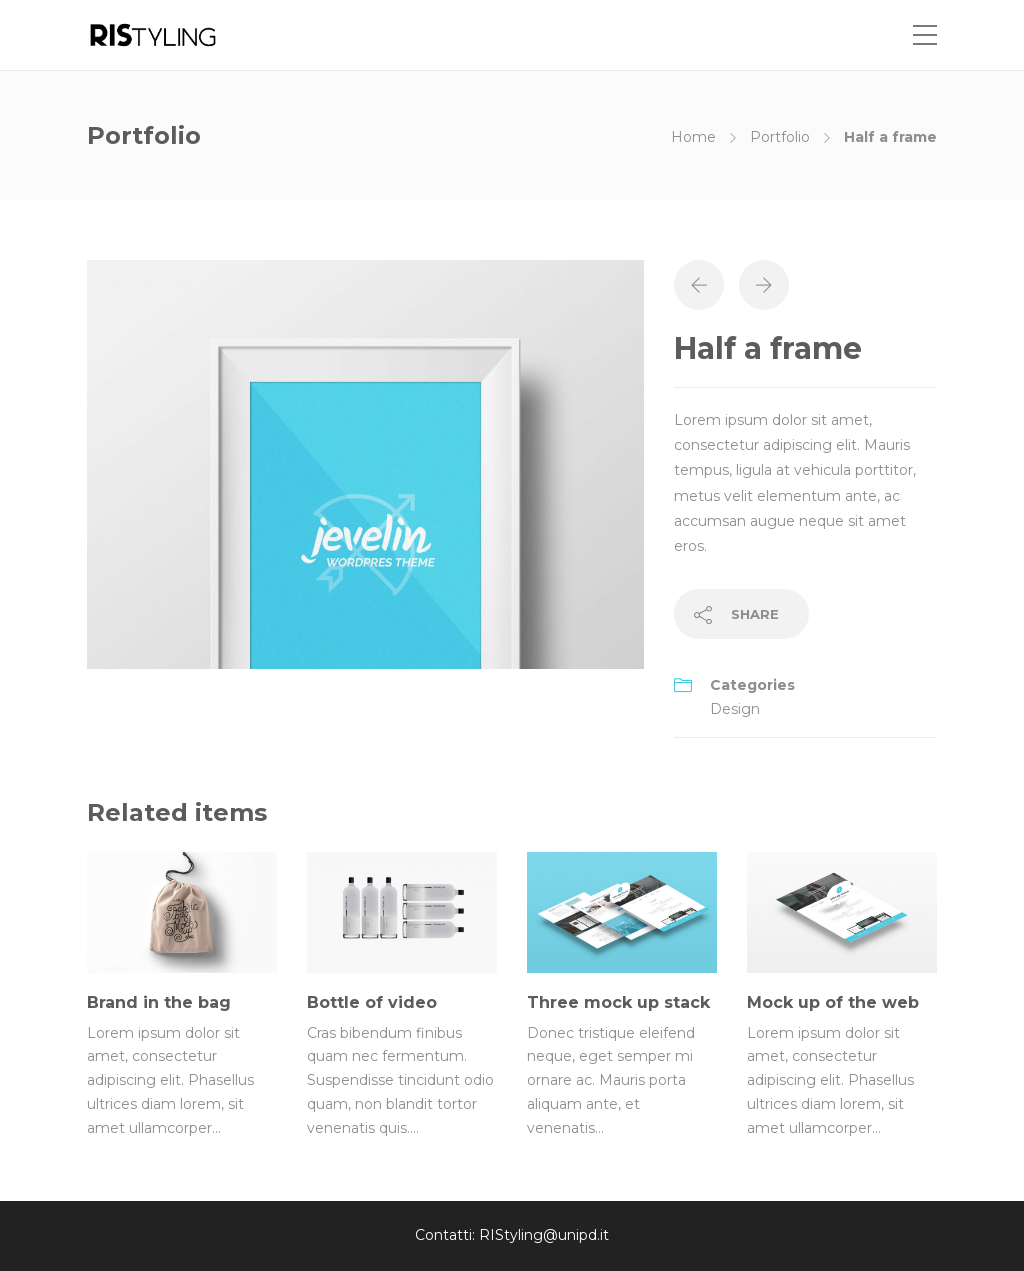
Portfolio (780, 137)
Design (735, 709)
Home (693, 137)
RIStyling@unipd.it (544, 1235)
